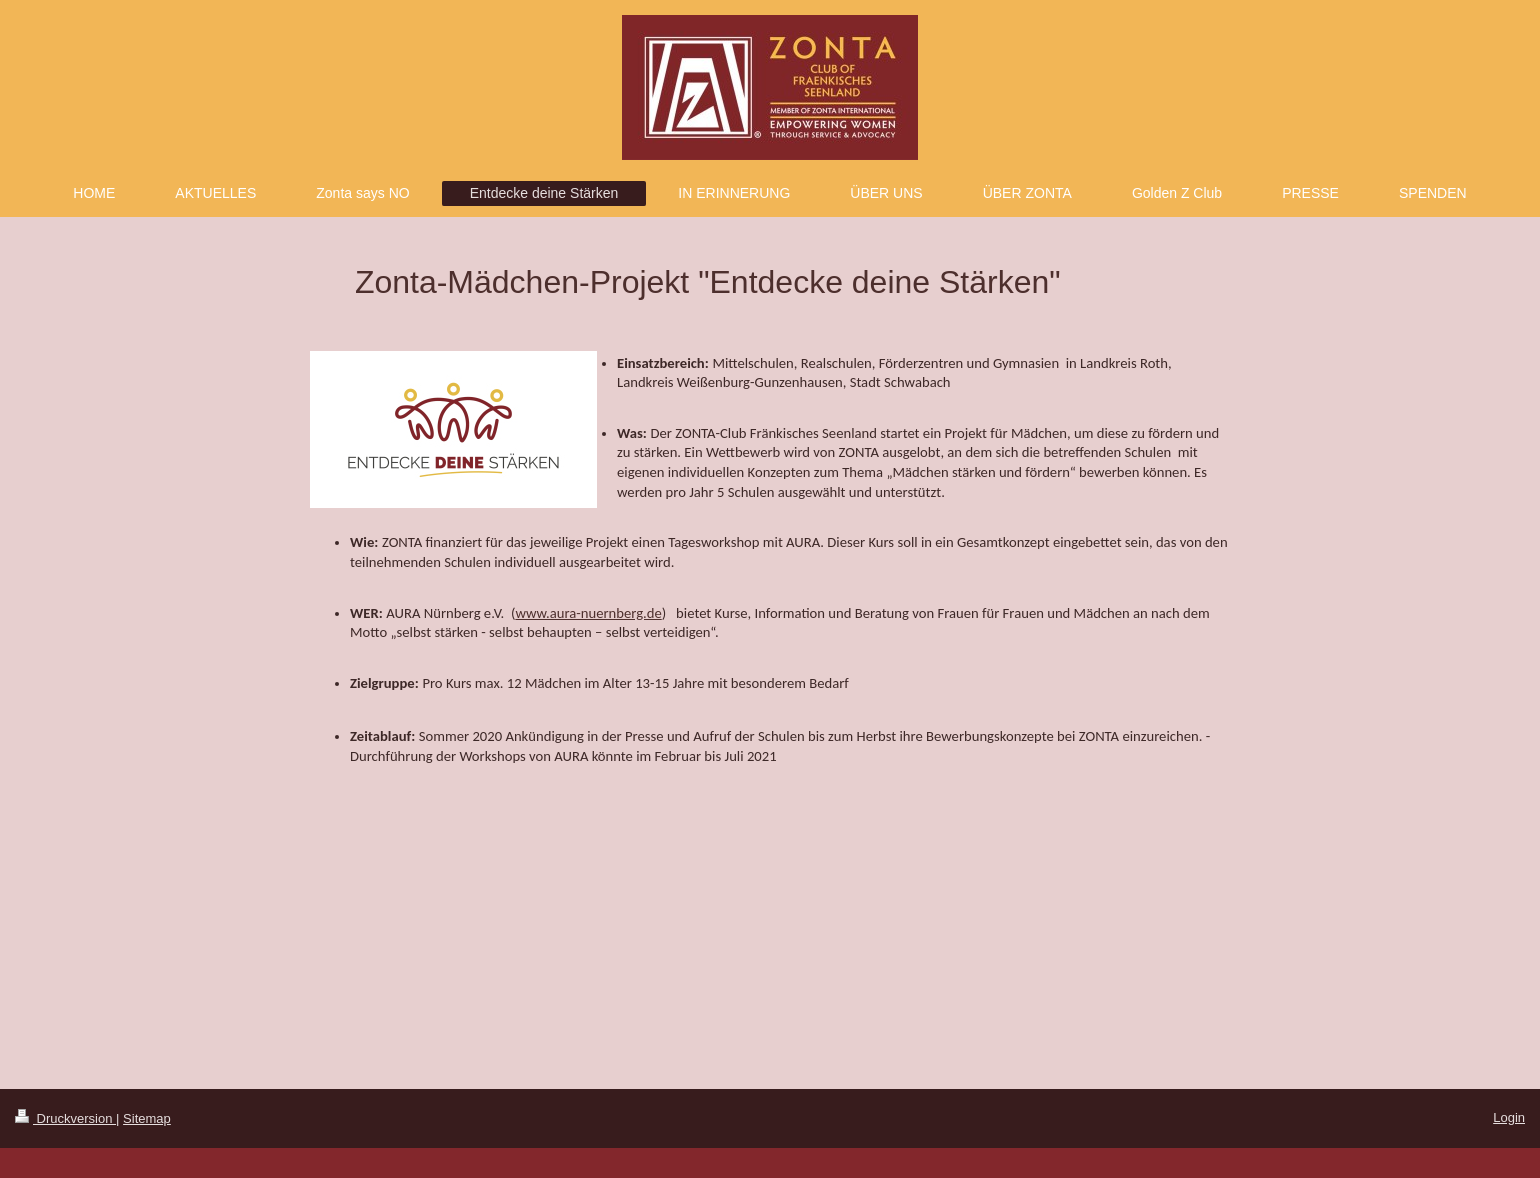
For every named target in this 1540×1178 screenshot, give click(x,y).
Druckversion (65, 1118)
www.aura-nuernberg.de (588, 613)
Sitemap (147, 1118)
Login (1509, 1117)
